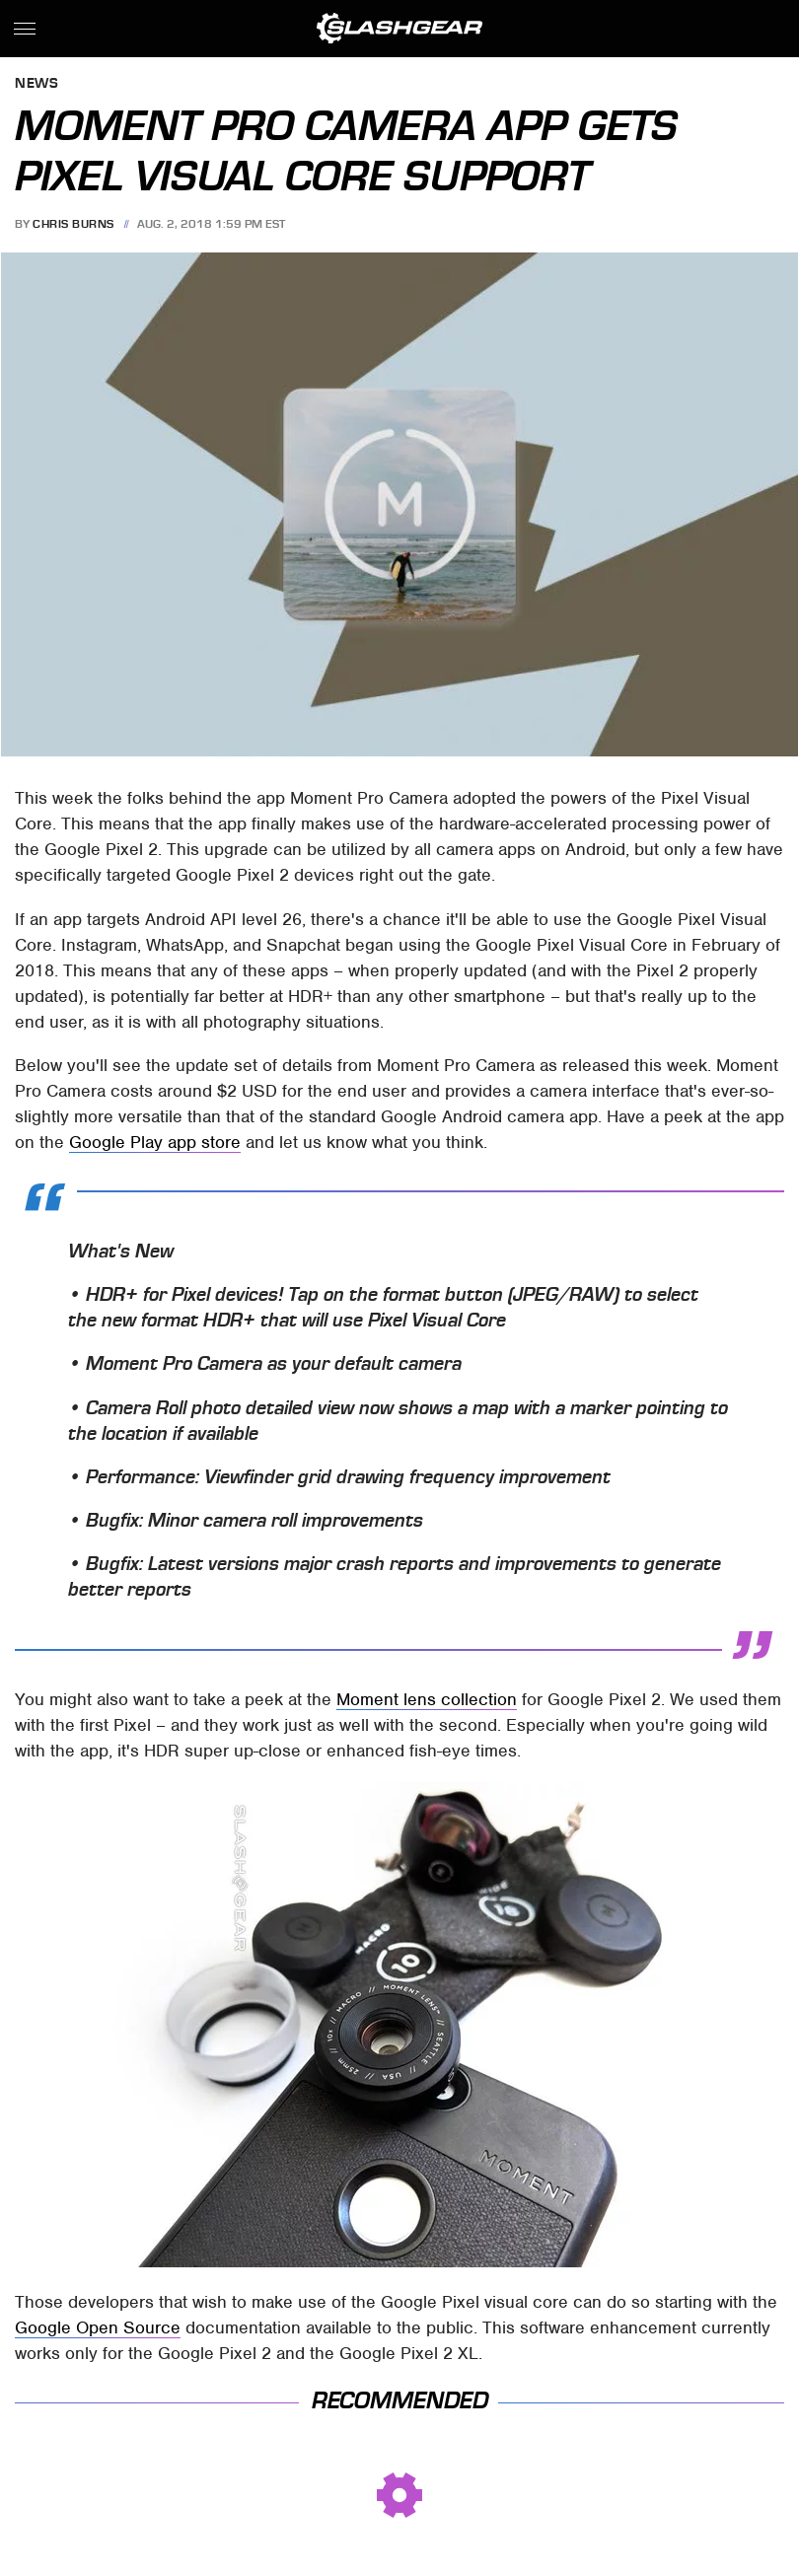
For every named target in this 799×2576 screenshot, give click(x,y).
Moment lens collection (426, 1699)
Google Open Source (98, 2327)
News (36, 84)
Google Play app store (155, 1142)
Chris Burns (73, 224)
